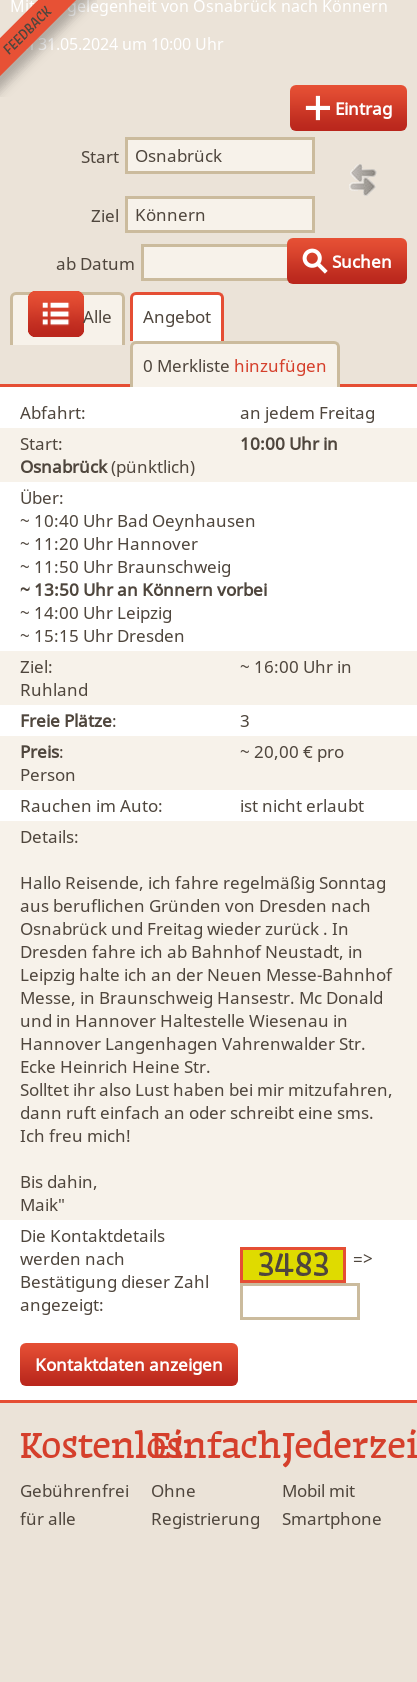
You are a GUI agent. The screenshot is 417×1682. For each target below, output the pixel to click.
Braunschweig (174, 566)
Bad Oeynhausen (186, 520)
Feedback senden (48, 48)
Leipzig (144, 612)
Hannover (157, 543)
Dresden (151, 635)
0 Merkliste (235, 365)
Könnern (177, 589)
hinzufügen (280, 365)
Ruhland (54, 689)
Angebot (177, 316)
